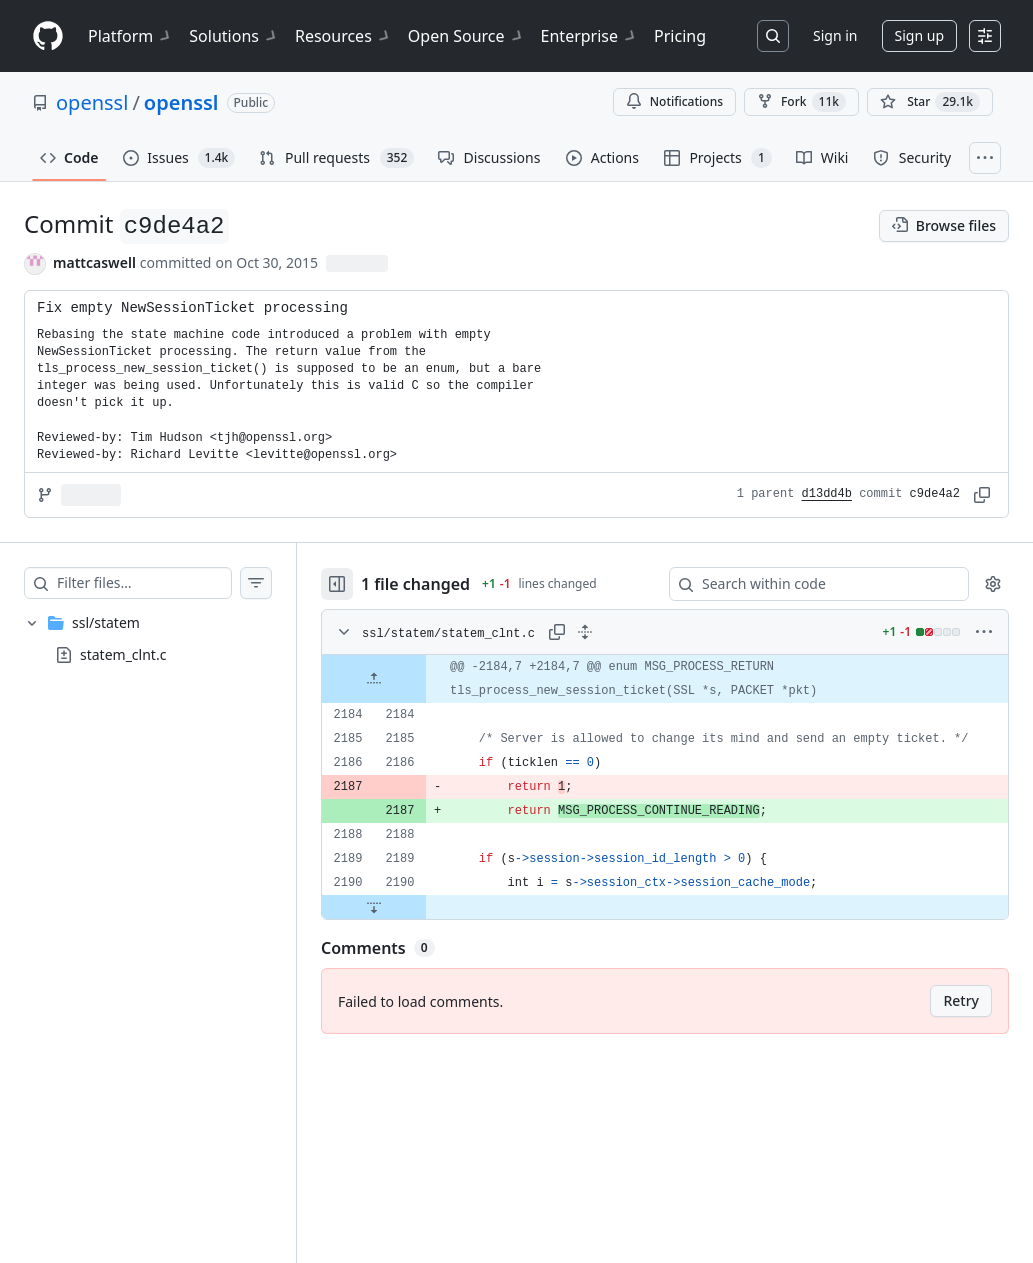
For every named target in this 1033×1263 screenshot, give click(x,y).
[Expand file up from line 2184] (374, 679)
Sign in (835, 35)
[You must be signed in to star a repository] (930, 102)
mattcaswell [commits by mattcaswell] (94, 262)
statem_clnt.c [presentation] (123, 654)
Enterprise (589, 36)
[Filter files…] (144, 583)
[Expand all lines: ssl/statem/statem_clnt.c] (585, 632)
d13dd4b (827, 494)
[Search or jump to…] (773, 36)
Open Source (466, 36)
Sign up (919, 35)
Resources (343, 36)
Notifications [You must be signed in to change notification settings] (674, 101)
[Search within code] (809, 584)
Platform (130, 36)
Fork (801, 102)
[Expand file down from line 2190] (374, 907)
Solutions (234, 36)
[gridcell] (665, 679)
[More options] (984, 632)
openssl (92, 102)
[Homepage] (48, 36)
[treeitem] (148, 639)
